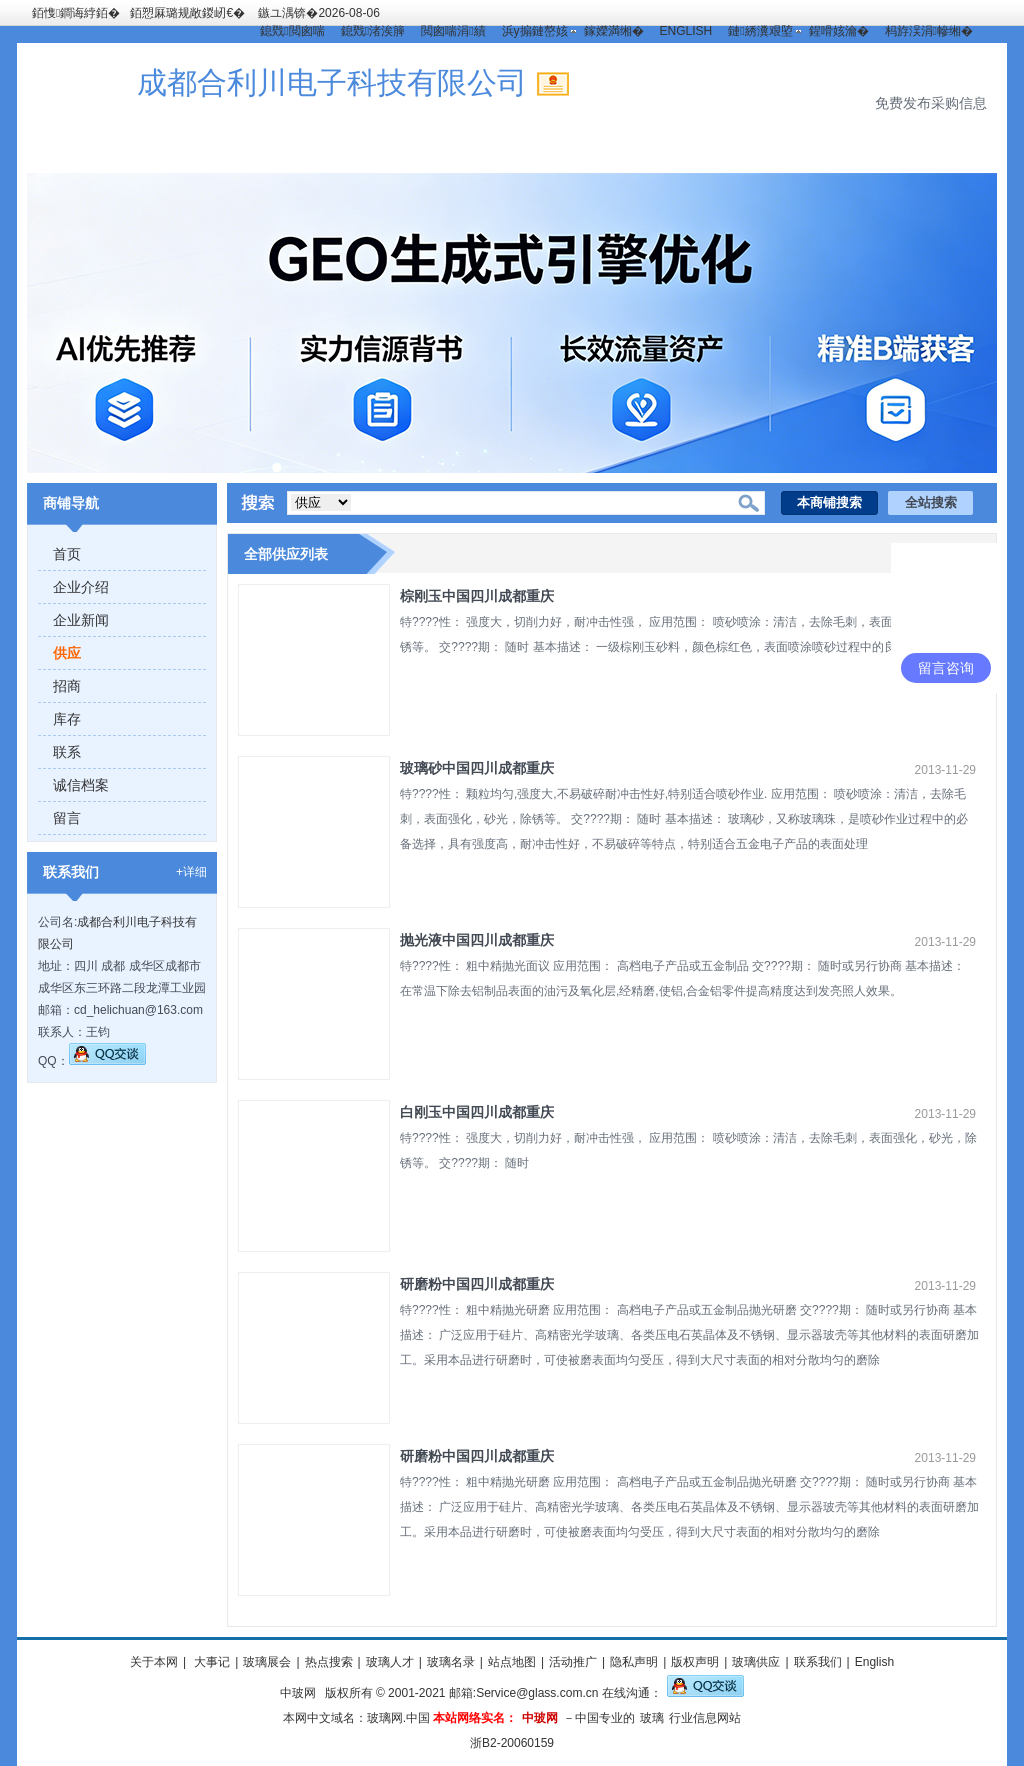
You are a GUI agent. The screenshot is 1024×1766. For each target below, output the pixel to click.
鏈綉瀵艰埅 (760, 31)
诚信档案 (81, 785)
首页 (67, 554)
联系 (67, 752)
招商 (67, 686)
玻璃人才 (390, 1662)
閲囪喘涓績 (453, 31)
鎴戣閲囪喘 (292, 31)
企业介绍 (81, 587)
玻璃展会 (267, 1662)
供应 (67, 653)
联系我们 (818, 1662)
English (874, 1662)
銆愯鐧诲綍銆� (76, 13)
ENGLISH (686, 31)
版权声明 (695, 1662)
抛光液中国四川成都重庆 (477, 940)
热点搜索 (329, 1662)
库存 (67, 719)
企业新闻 (81, 620)
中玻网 (298, 1693)
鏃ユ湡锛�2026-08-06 (318, 13)
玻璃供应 (756, 1662)
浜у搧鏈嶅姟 (535, 31)
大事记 (210, 1662)
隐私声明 (634, 1662)
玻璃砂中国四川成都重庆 (477, 768)
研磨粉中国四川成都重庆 (477, 1284)
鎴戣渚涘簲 (373, 31)
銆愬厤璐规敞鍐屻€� (187, 13)
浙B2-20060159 (512, 1743)
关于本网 (154, 1662)
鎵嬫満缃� (614, 31)
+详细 (191, 872)
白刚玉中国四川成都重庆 (477, 1112)
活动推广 (573, 1662)
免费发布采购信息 (931, 103)
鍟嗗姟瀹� (839, 31)
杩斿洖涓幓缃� (929, 31)
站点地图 (512, 1662)
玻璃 (652, 1718)
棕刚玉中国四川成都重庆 (477, 596)
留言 (67, 818)
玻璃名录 (451, 1662)
